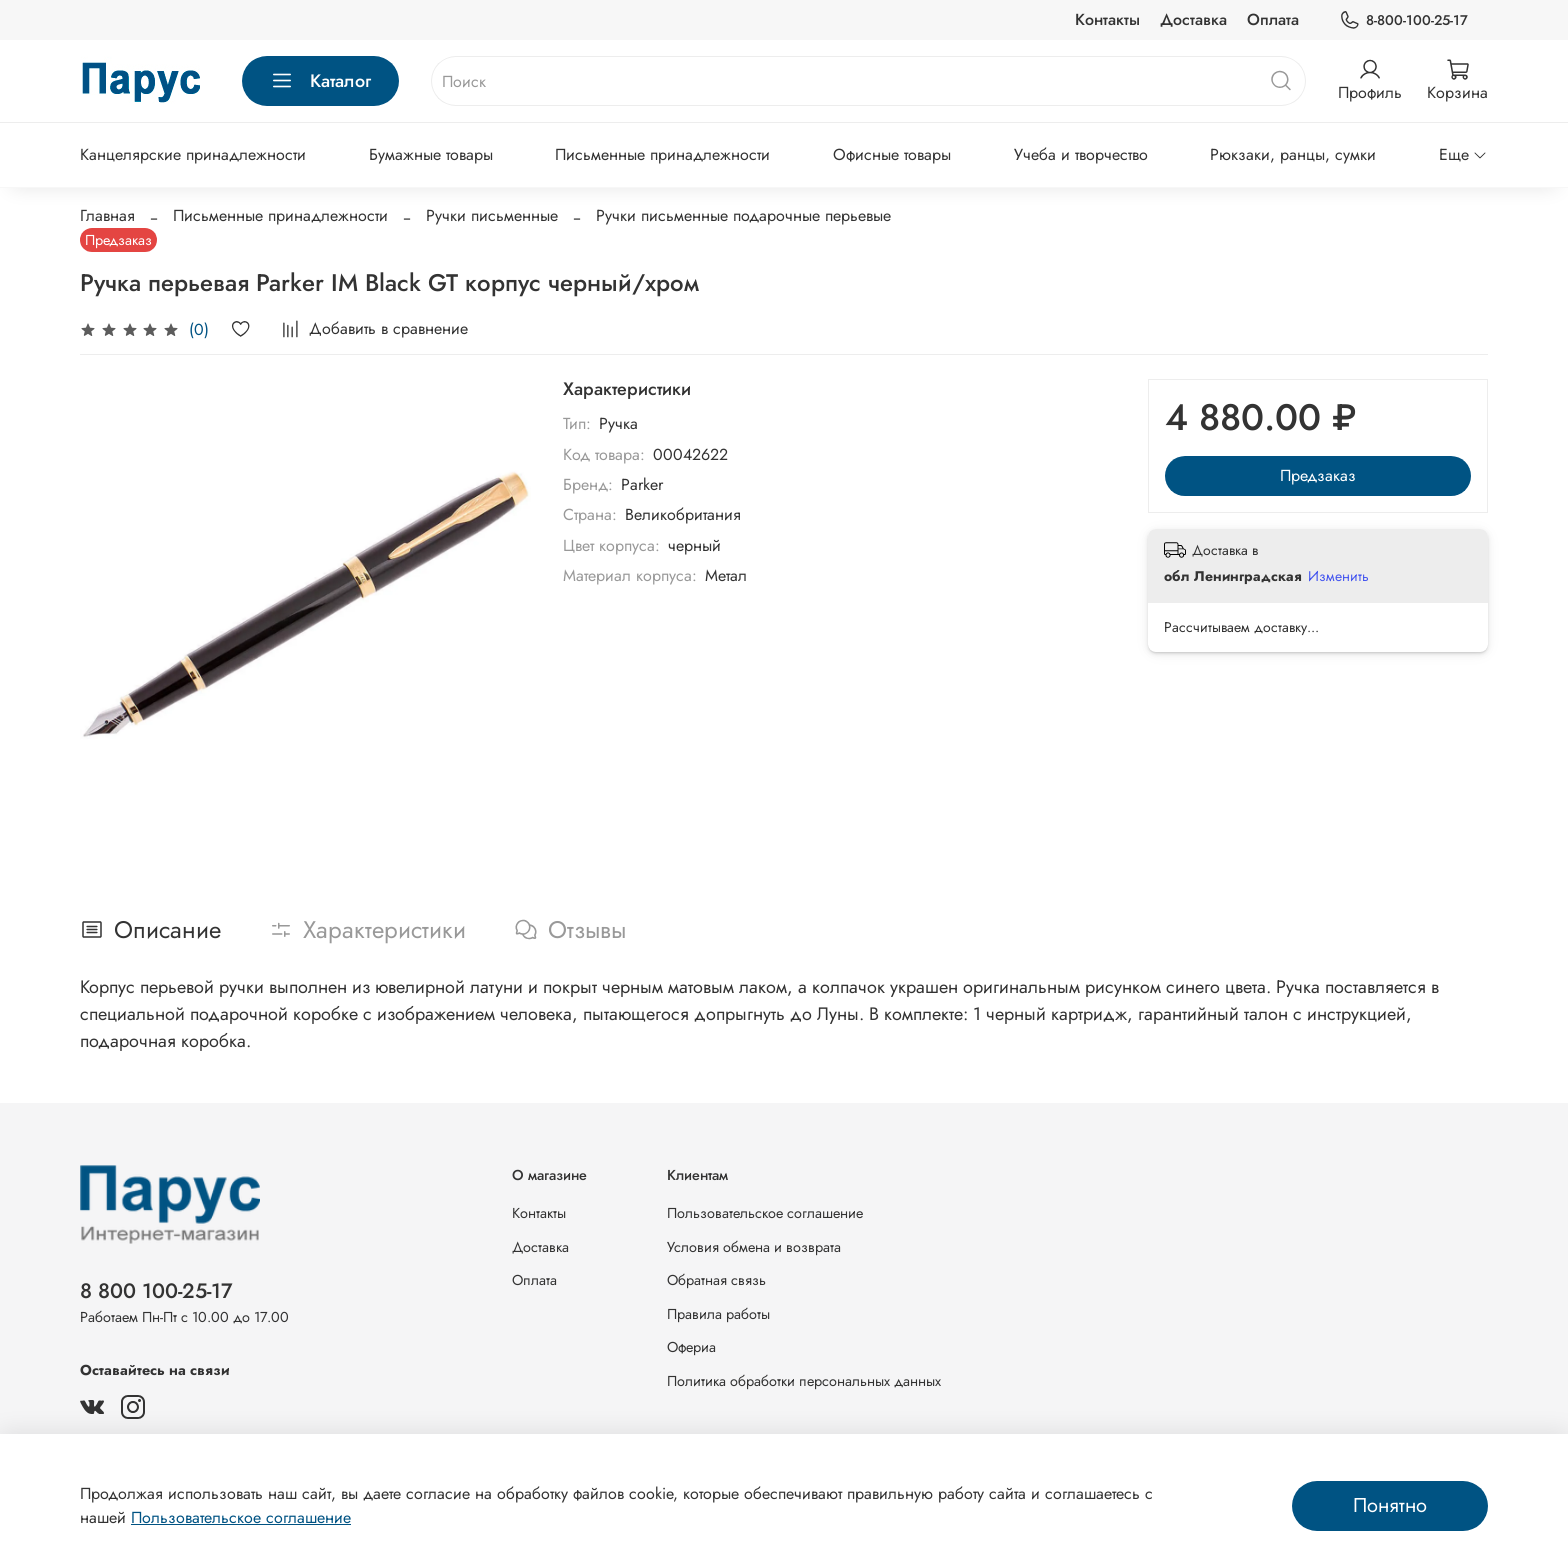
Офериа (691, 1347)
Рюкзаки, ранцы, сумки (1293, 154)
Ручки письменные (492, 215)
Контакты (1107, 19)
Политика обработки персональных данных (804, 1381)
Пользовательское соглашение (765, 1213)
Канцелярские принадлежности (193, 154)
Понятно (1390, 1505)
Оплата (1273, 19)
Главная (107, 215)
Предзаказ (1318, 475)
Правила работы (718, 1314)
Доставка (1193, 19)
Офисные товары (892, 154)
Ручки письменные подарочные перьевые (743, 215)
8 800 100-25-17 (156, 1291)
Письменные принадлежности (662, 154)
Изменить (1338, 576)
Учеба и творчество (1081, 154)
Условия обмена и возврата (754, 1247)
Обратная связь (716, 1280)
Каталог (320, 81)
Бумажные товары (431, 154)
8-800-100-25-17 (1403, 20)
